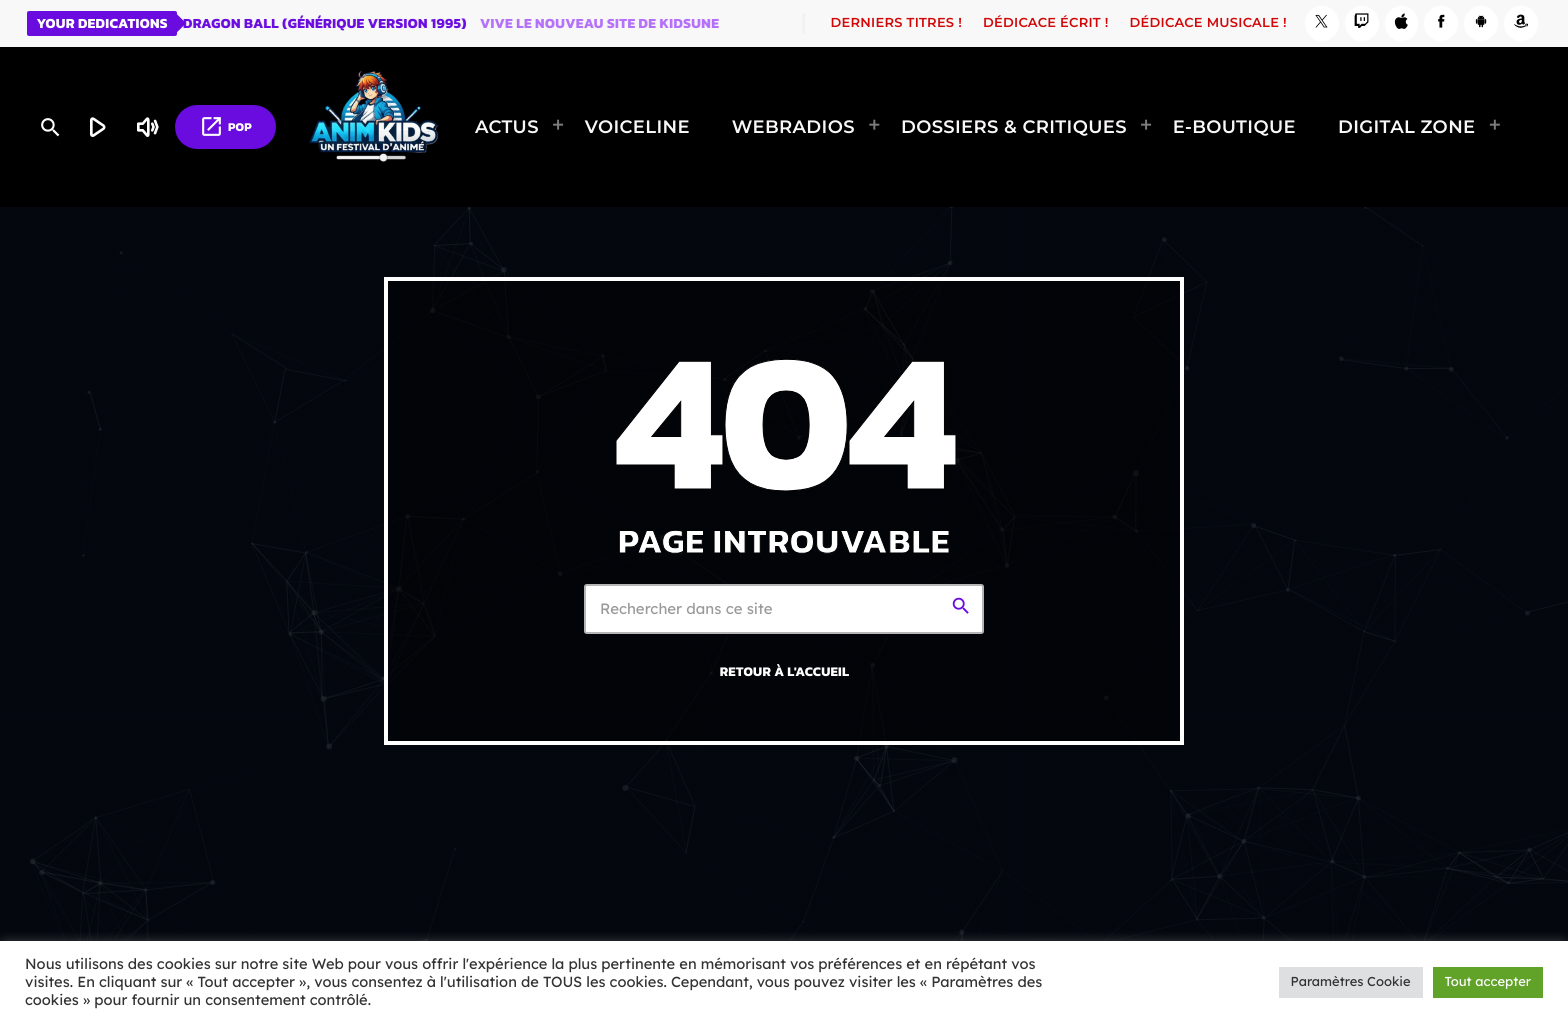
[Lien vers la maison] (374, 127)
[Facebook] (1441, 23)
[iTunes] (1402, 23)
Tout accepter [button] (1488, 982)
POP (225, 126)
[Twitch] (1362, 23)
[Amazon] (1521, 23)
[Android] (1481, 23)
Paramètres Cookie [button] (1351, 982)
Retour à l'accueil (785, 672)
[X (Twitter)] (1322, 23)
